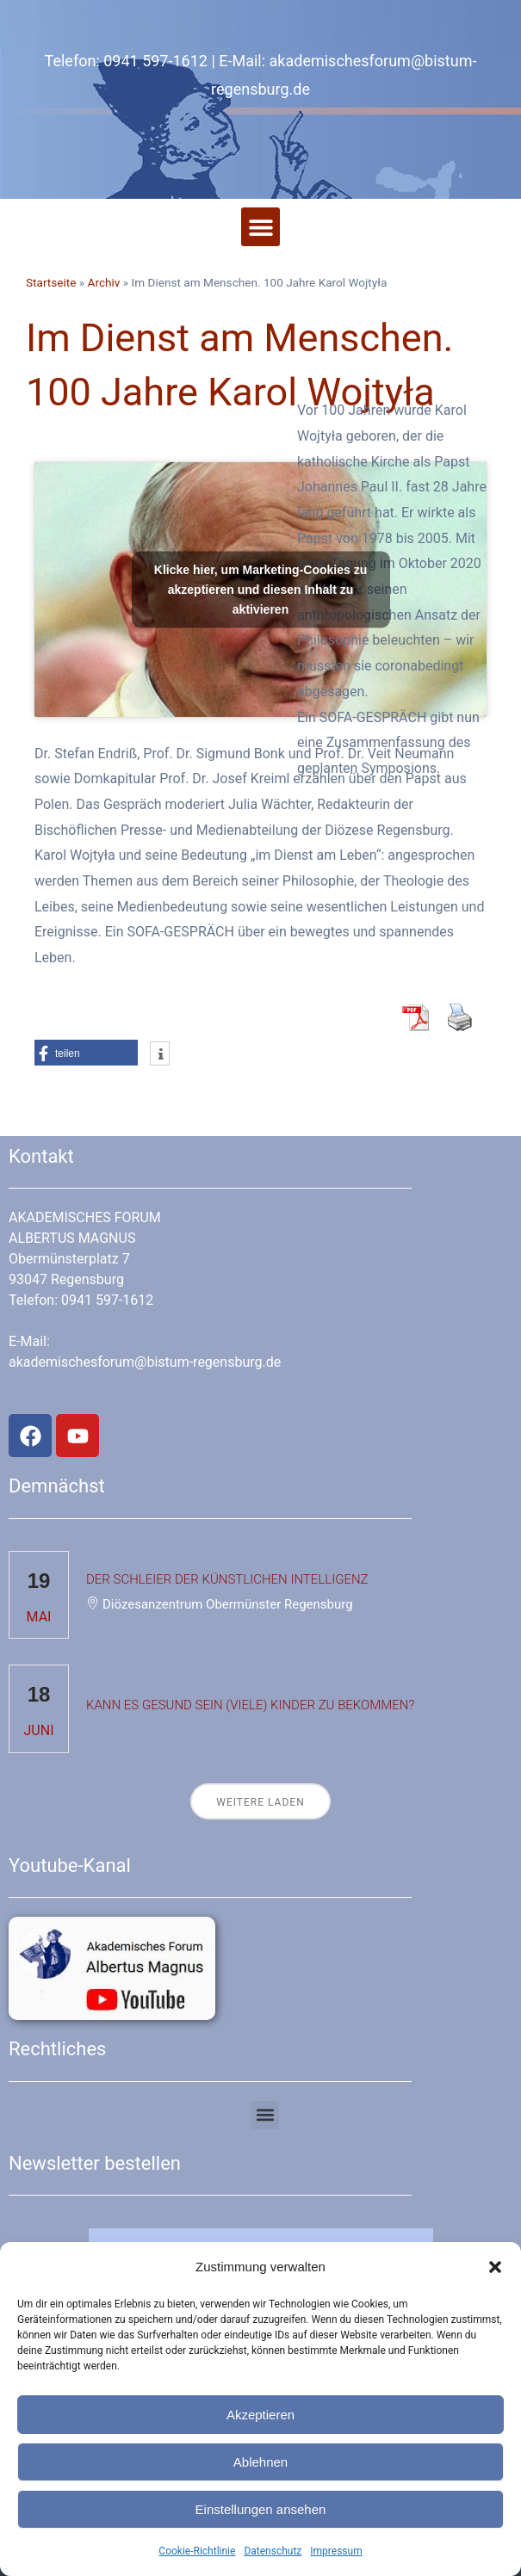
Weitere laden (260, 1802)
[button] (495, 2267)
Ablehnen (260, 2462)
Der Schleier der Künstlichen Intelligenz (227, 1579)
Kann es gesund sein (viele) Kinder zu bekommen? (250, 1705)
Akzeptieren (260, 2414)
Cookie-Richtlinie (196, 2551)
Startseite (51, 282)
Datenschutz (272, 2551)
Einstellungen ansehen (260, 2509)
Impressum (336, 2551)
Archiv (104, 282)
